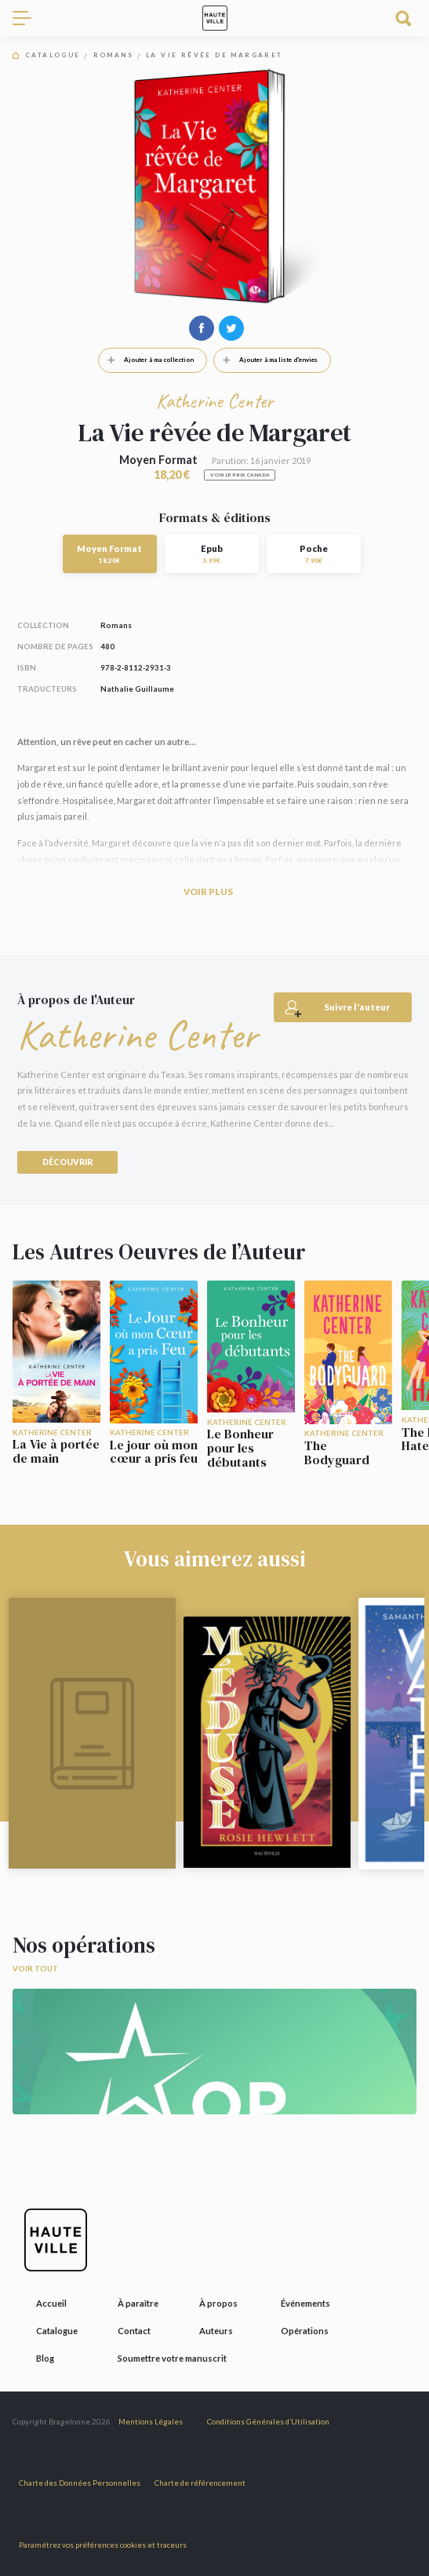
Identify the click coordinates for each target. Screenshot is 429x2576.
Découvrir (67, 1162)
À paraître (138, 2303)
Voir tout (35, 1968)
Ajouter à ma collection (146, 360)
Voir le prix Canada (240, 474)
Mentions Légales (150, 2421)
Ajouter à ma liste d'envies (266, 360)
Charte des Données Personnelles (79, 2483)
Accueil (51, 2303)
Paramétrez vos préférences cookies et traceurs (103, 2545)
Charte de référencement (200, 2483)
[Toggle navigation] (28, 18)
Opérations (305, 2331)
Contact (134, 2331)
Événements (305, 2303)
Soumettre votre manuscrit (172, 2358)
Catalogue (53, 55)
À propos (218, 2303)
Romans (113, 55)
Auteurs (216, 2331)
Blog (45, 2358)
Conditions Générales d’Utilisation (268, 2421)
